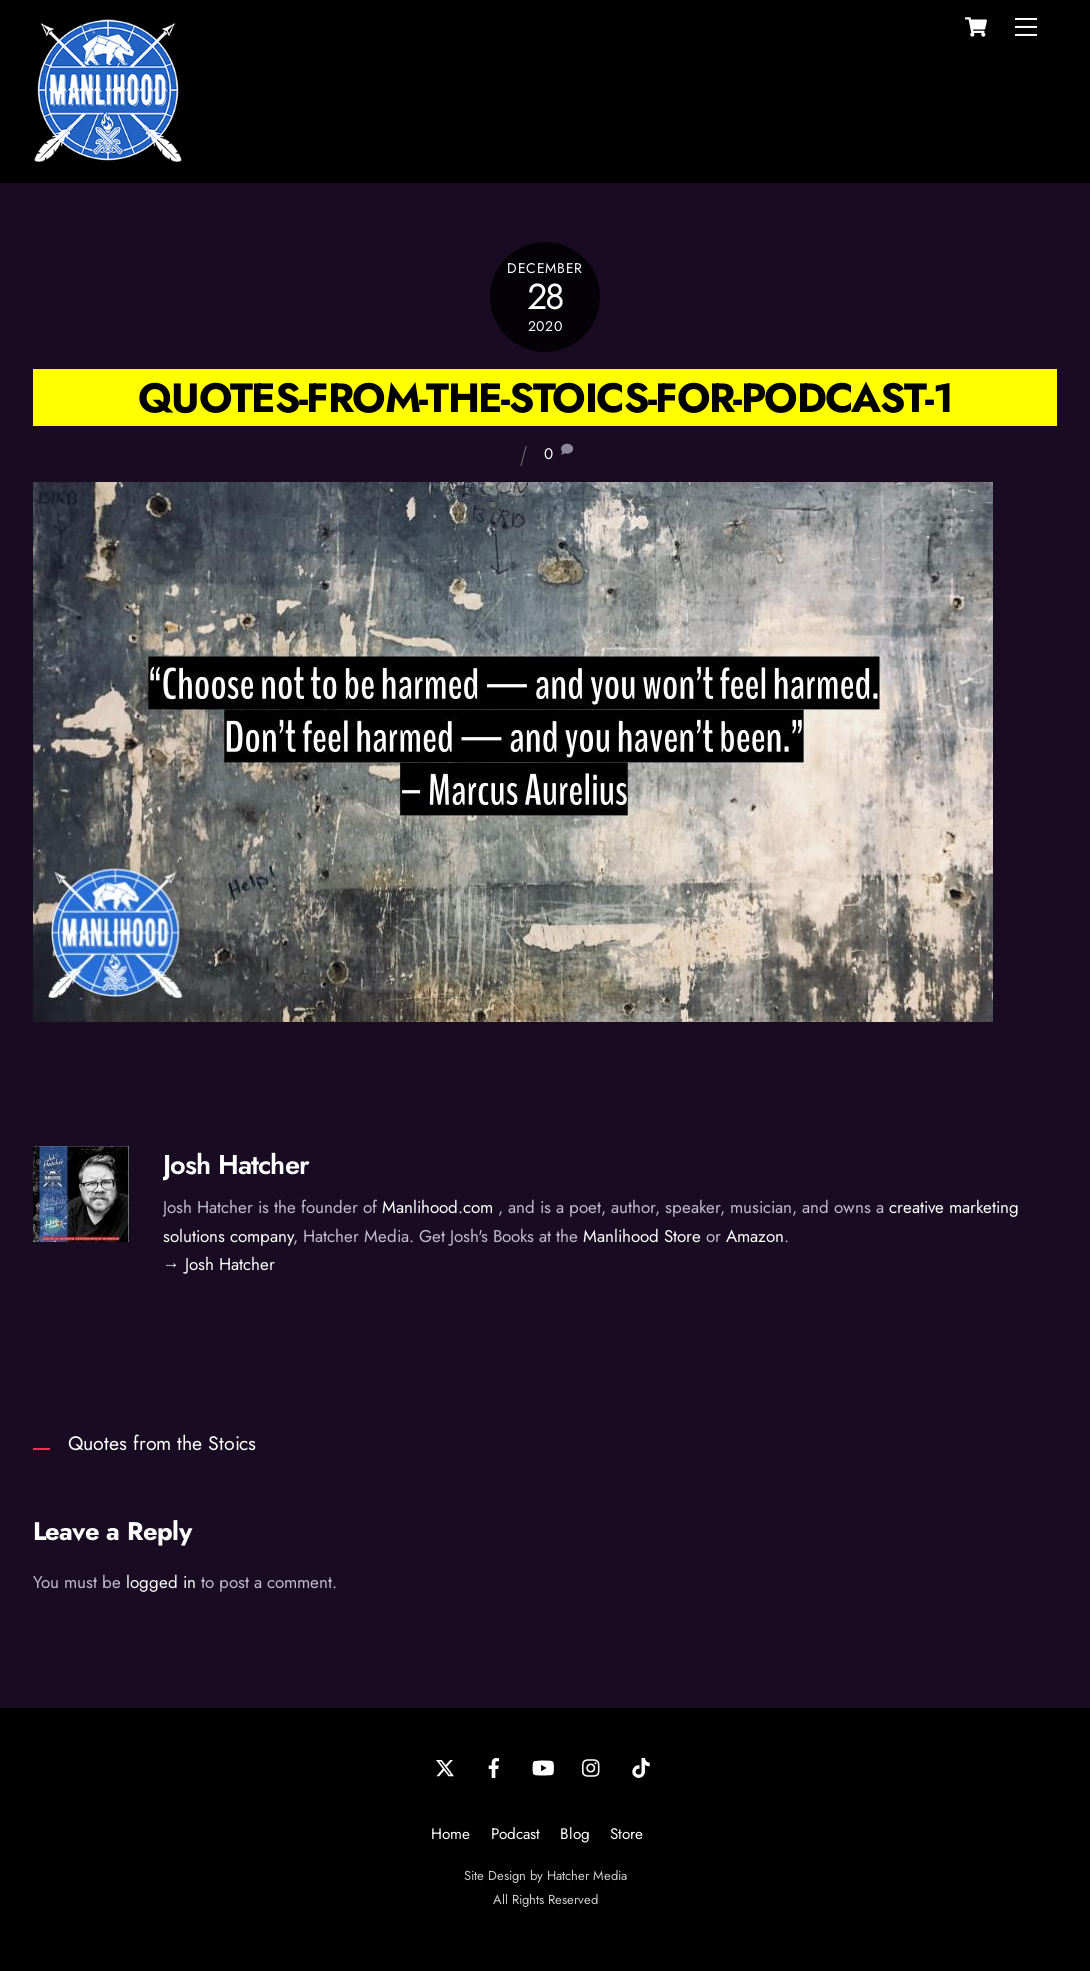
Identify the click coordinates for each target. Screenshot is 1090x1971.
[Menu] (1026, 27)
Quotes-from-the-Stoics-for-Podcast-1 (545, 397)
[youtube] (543, 1767)
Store (626, 1834)
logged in (161, 1582)
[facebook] (494, 1767)
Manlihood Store (642, 1236)
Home (450, 1834)
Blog (575, 1834)
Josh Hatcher (236, 1164)
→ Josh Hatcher (219, 1264)
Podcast (515, 1834)
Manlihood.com (437, 1207)
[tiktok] (641, 1767)
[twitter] (445, 1767)
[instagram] (592, 1767)
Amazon (755, 1236)
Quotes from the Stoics (162, 1443)
